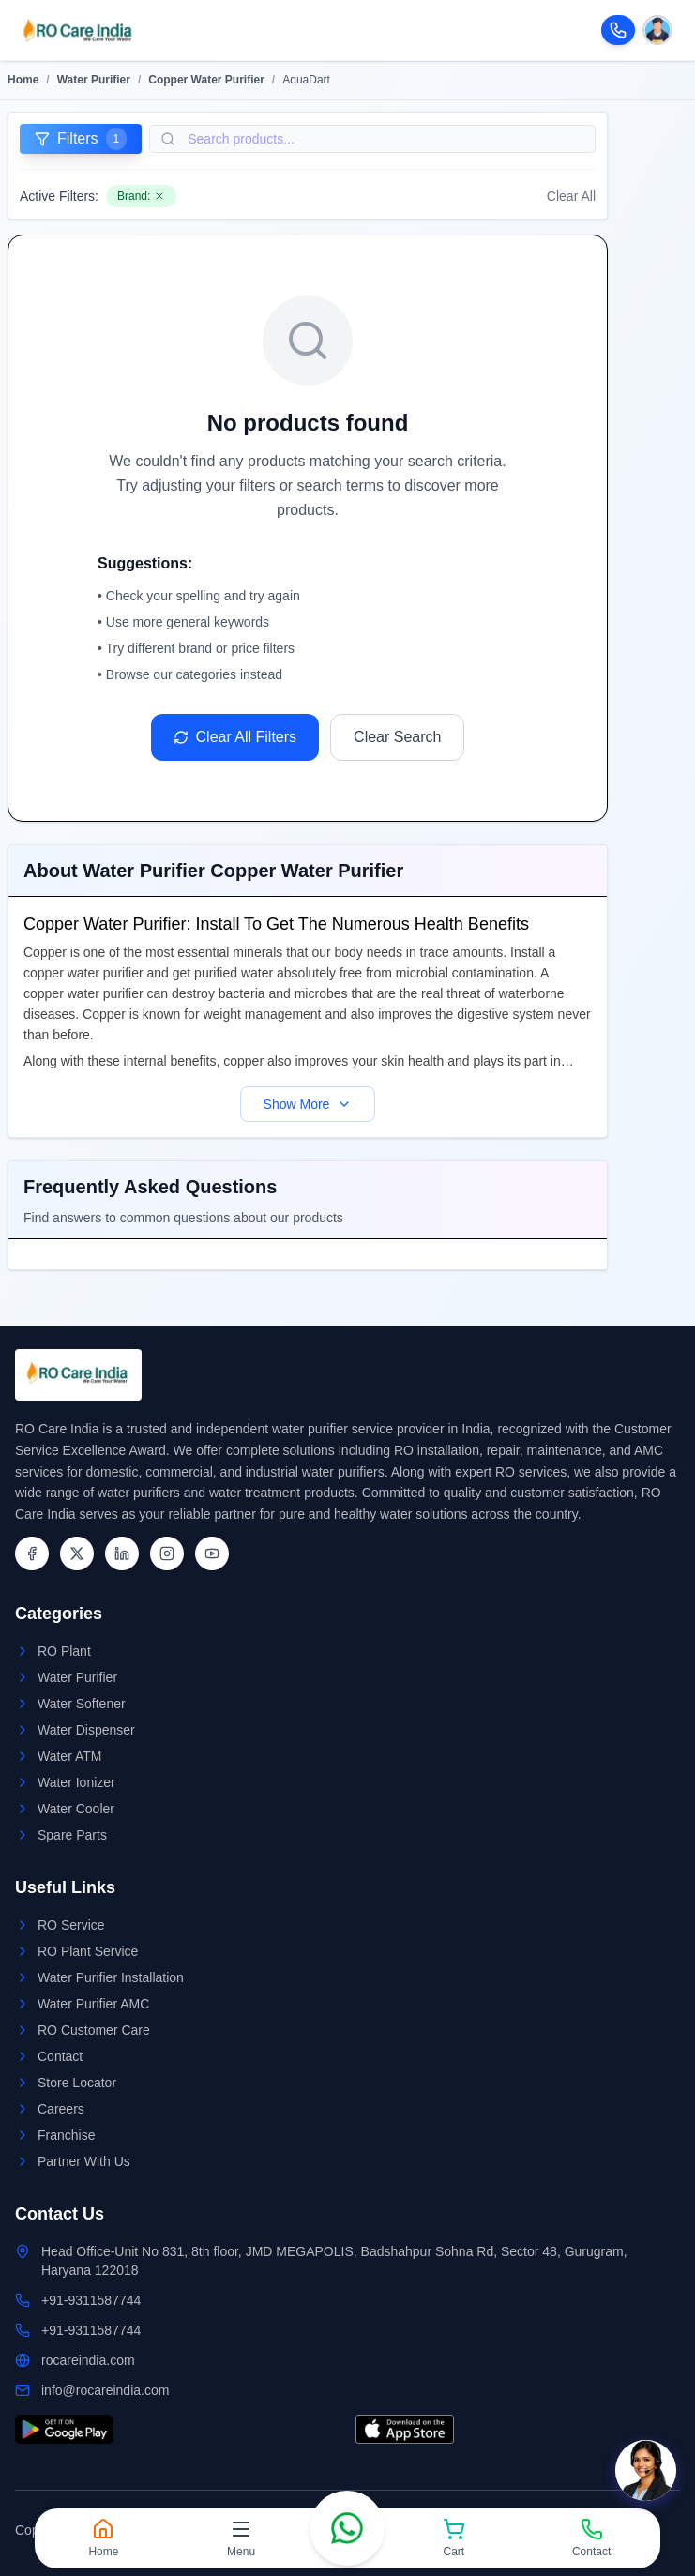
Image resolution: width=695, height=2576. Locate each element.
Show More (308, 1104)
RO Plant (64, 1651)
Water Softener (82, 1703)
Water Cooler (76, 1808)
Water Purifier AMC (93, 2003)
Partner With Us (84, 2161)
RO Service (71, 1924)
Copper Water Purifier (206, 79)
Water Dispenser (86, 1729)
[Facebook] (32, 1553)
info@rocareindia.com (105, 2390)
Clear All (571, 196)
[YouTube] (212, 1553)
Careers (61, 2108)
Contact (60, 2056)
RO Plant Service (88, 1951)
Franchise (66, 2135)
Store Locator (77, 2082)
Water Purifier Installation (111, 1977)
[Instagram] (167, 1553)
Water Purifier (93, 79)
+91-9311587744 (91, 2300)
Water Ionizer (76, 1782)
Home (23, 79)
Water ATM (69, 1756)
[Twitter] (77, 1553)
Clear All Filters (235, 737)
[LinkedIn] (122, 1553)
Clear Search (397, 737)
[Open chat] (645, 2470)
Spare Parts (72, 1834)
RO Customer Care (94, 2030)
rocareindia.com (88, 2360)
